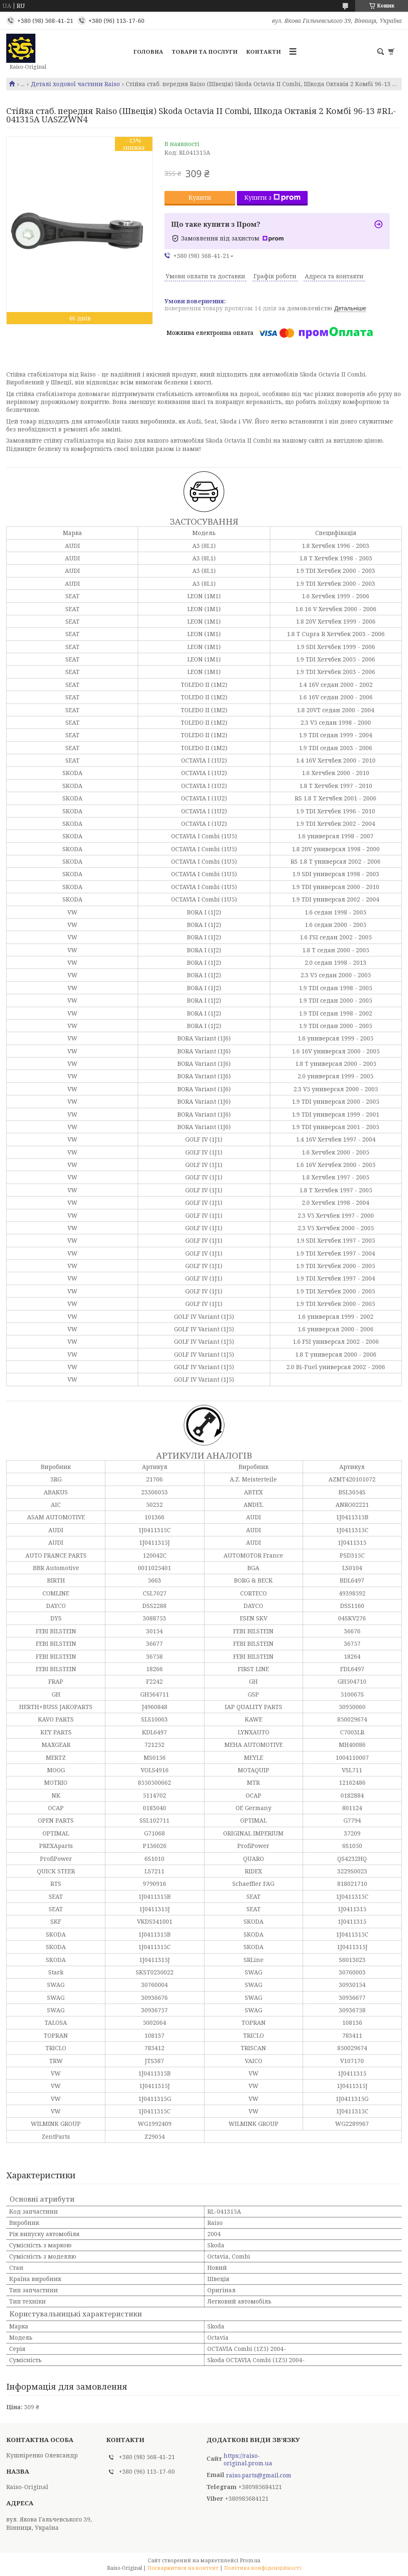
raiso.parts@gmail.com (258, 2475)
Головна (148, 51)
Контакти (263, 51)
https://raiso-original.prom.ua (248, 2459)
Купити (200, 197)
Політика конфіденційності (262, 2567)
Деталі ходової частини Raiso (75, 84)
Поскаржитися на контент (183, 2567)
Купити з (272, 197)
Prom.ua (250, 2560)
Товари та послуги (205, 51)
